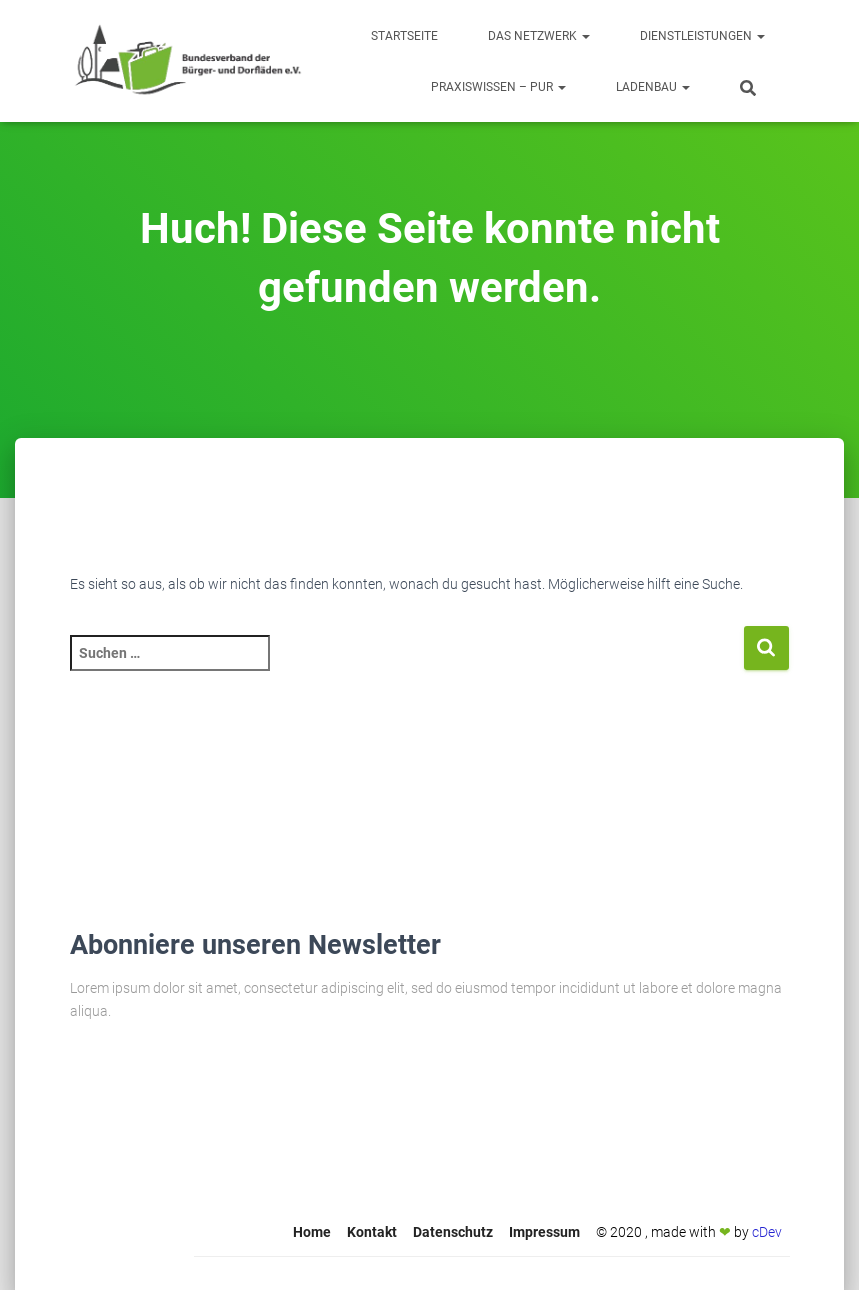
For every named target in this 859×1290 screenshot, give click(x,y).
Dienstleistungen (702, 36)
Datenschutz (453, 1232)
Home (312, 1232)
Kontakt (372, 1232)
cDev (767, 1232)
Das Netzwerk (539, 36)
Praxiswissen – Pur (498, 87)
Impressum (544, 1232)
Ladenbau (653, 87)
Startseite (404, 36)
